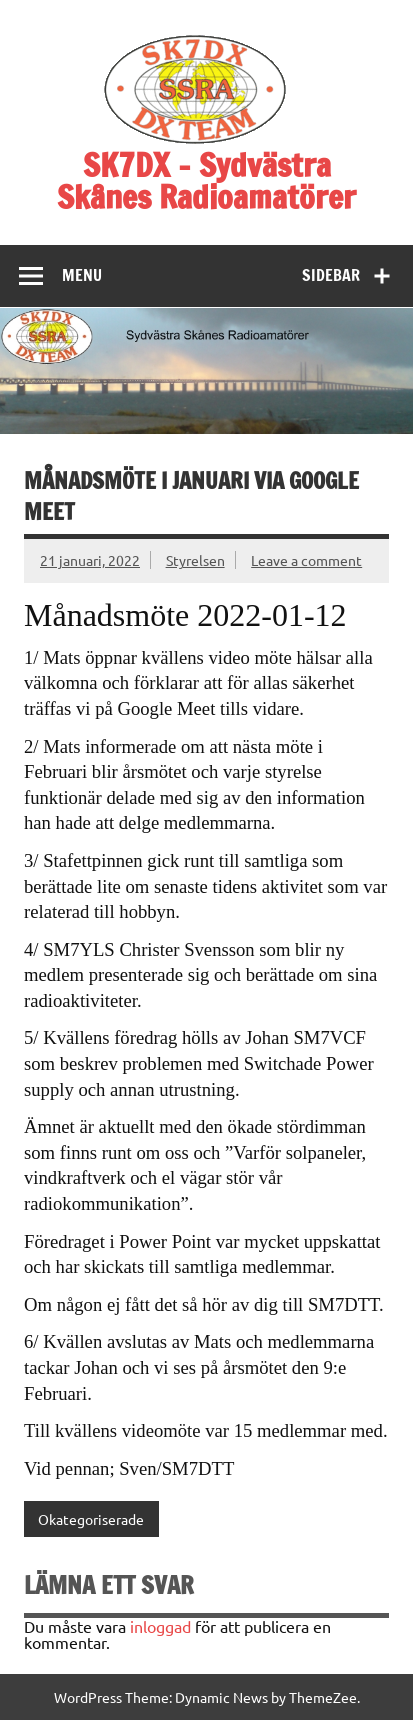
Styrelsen (195, 560)
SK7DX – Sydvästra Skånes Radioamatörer (206, 181)
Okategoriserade (91, 1519)
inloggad (160, 1626)
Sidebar (331, 275)
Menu (82, 275)
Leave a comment (306, 560)
